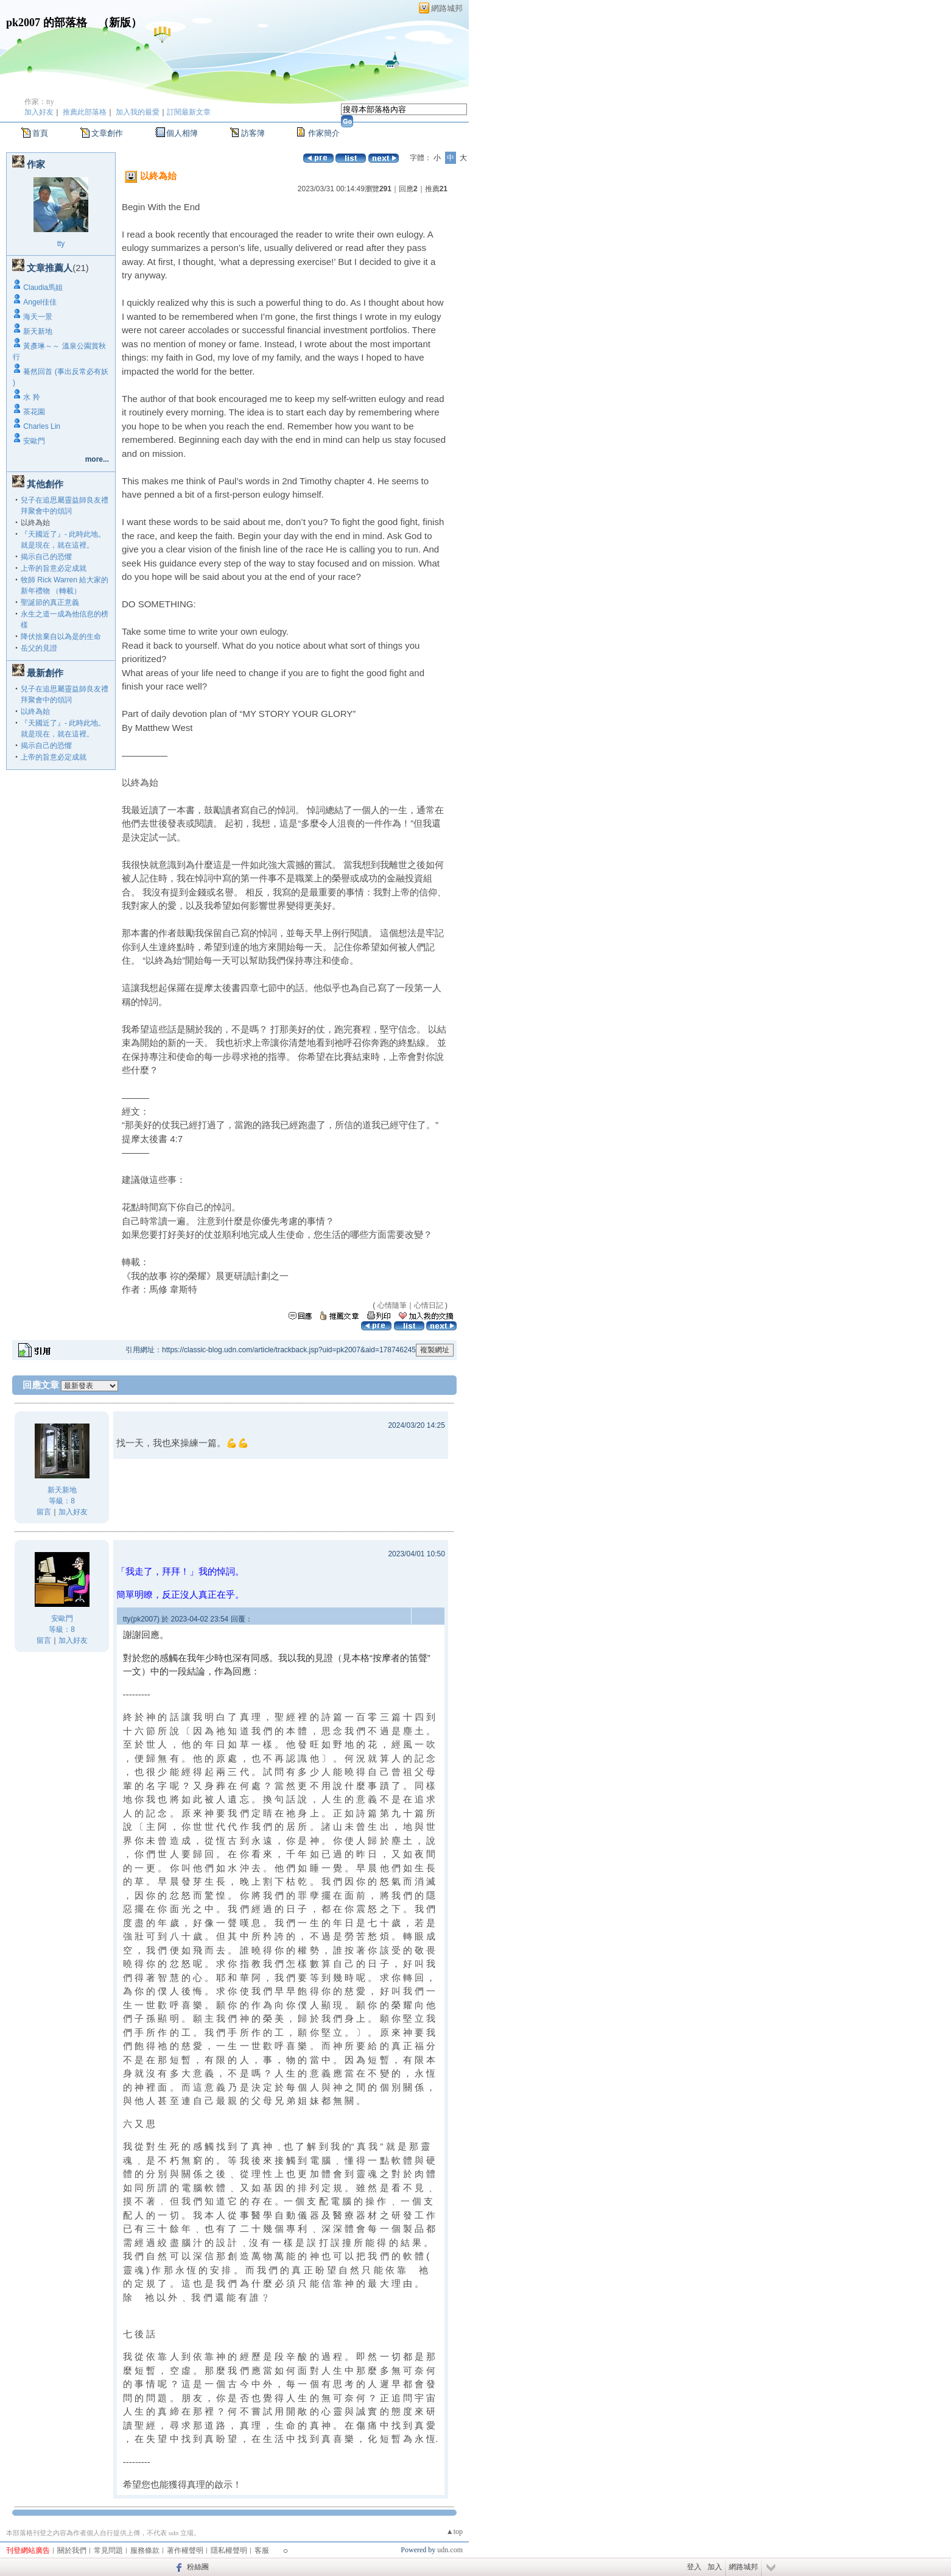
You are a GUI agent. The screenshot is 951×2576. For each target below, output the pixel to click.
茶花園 (34, 412)
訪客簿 (253, 133)
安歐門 (34, 441)
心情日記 (428, 1305)
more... (97, 459)
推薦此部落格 (85, 112)
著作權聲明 (185, 2550)
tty (61, 243)
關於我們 (71, 2550)
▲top (454, 2531)
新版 (120, 22)
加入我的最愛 (138, 112)
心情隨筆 (392, 1305)
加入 (714, 2567)
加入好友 (39, 112)
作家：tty (39, 101)
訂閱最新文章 (189, 112)
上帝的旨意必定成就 (53, 568)
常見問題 (108, 2550)
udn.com (450, 2550)
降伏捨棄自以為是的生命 (61, 636)
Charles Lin (41, 426)
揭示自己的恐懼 (46, 556)
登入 (694, 2567)
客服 (261, 2550)
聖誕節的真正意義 (50, 602)
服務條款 (145, 2550)
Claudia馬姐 (43, 287)
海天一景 (37, 316)
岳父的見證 (39, 648)
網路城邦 (447, 8)
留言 (44, 1512)
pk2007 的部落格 (46, 22)
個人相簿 (182, 133)
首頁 (40, 133)
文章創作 (107, 133)
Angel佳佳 (40, 302)
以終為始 (35, 711)
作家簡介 (324, 133)
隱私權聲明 (229, 2550)
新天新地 (37, 331)
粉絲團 (198, 2567)
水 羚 (31, 397)
